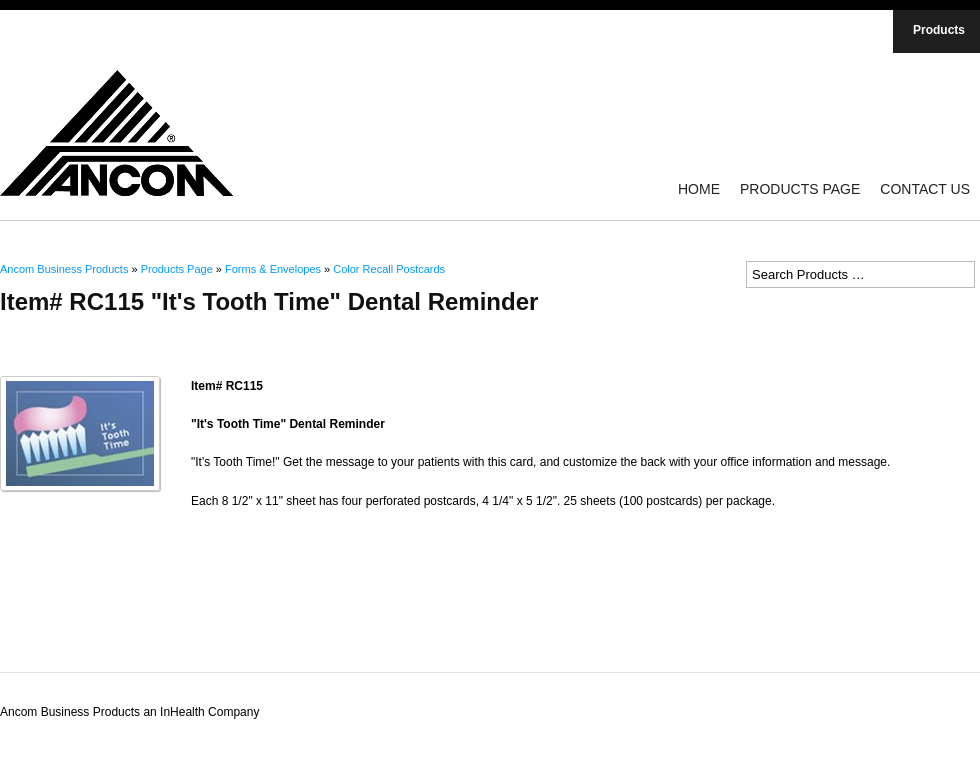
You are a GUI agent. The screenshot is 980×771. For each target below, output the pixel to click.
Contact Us (925, 189)
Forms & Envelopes (273, 269)
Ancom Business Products (64, 269)
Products (939, 30)
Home (699, 189)
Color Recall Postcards (389, 269)
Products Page (800, 189)
